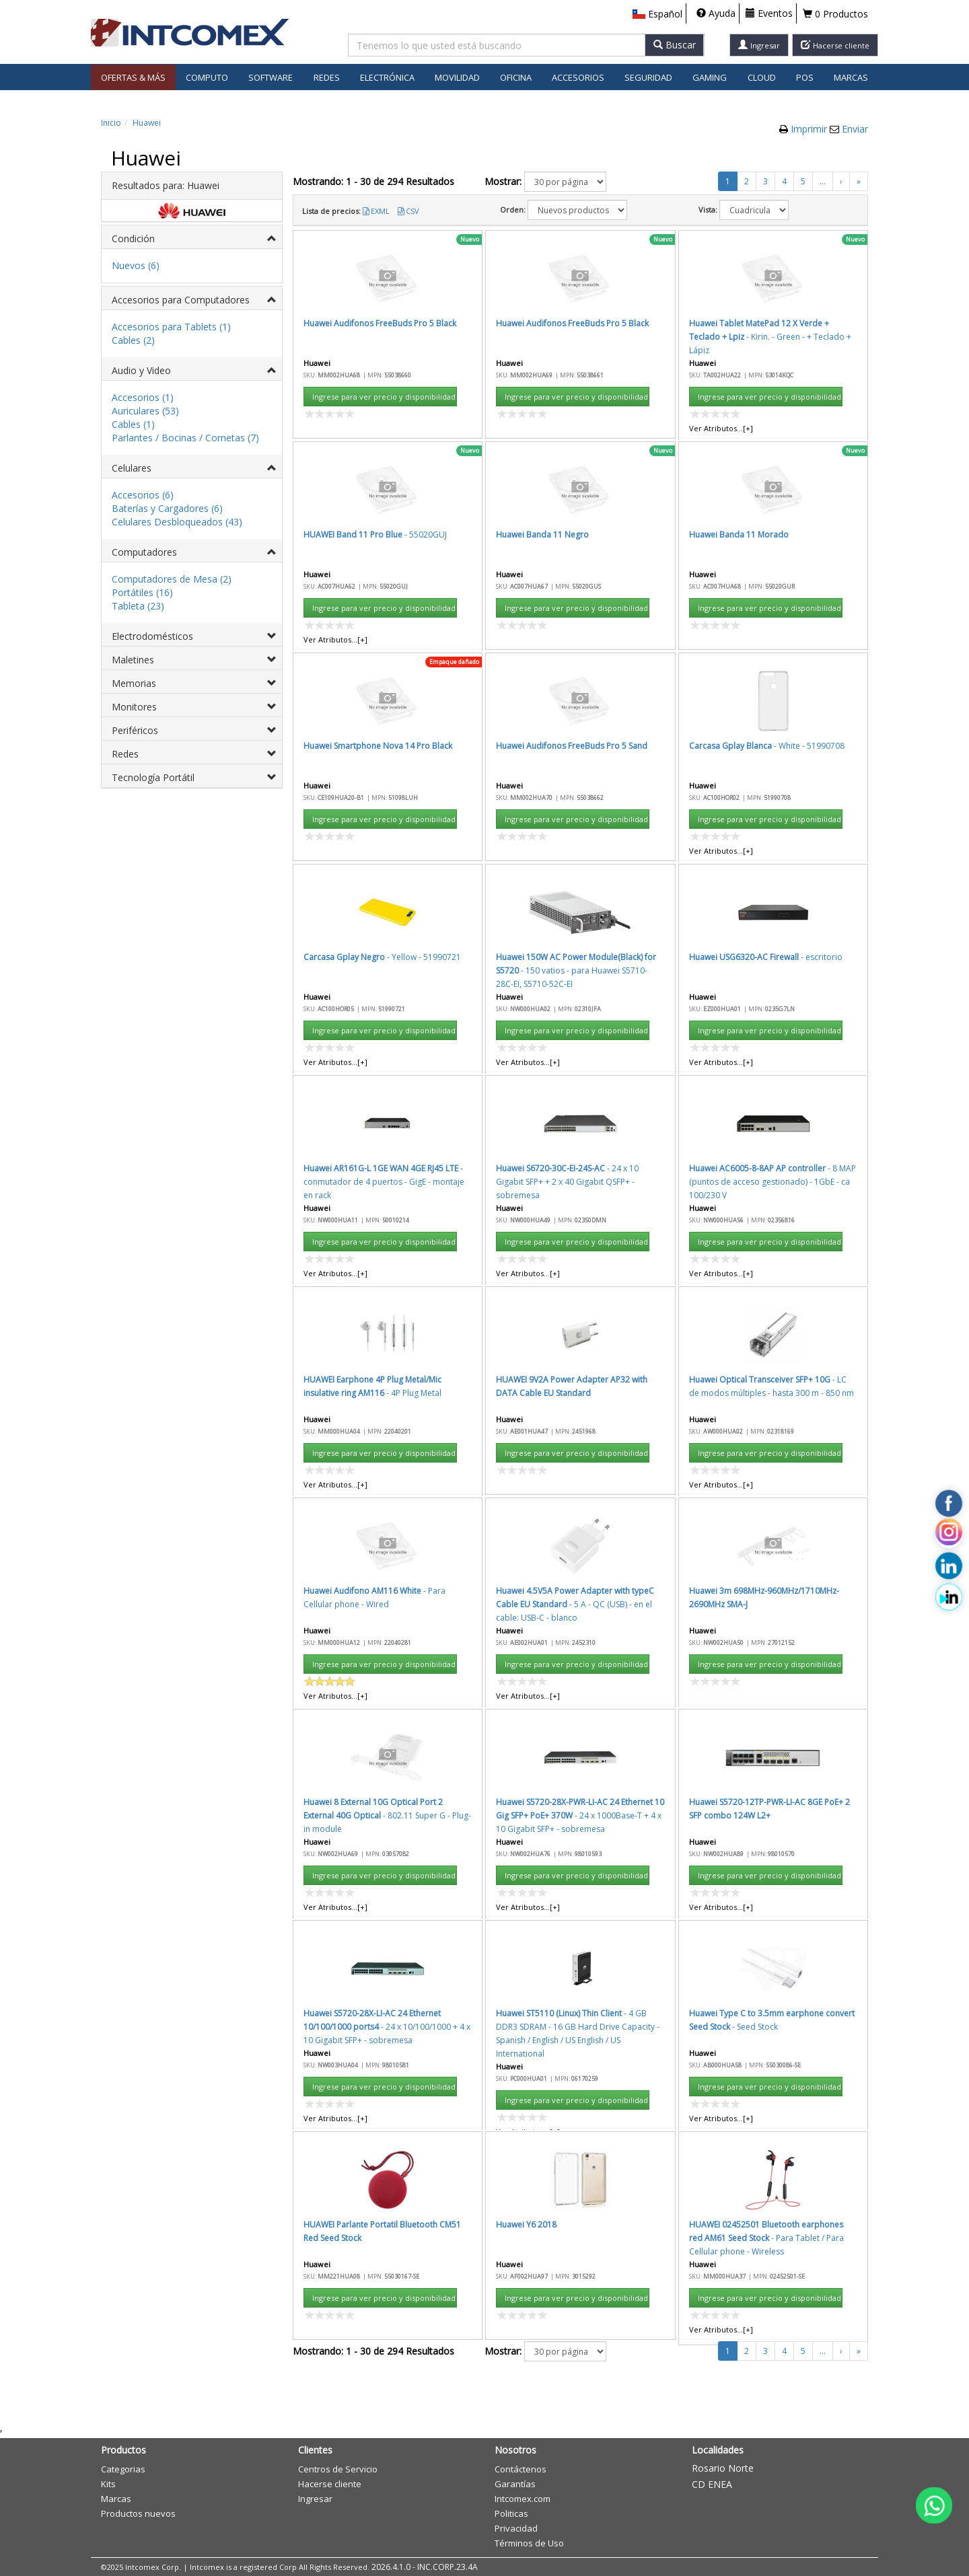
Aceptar (563, 736)
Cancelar (627, 736)
